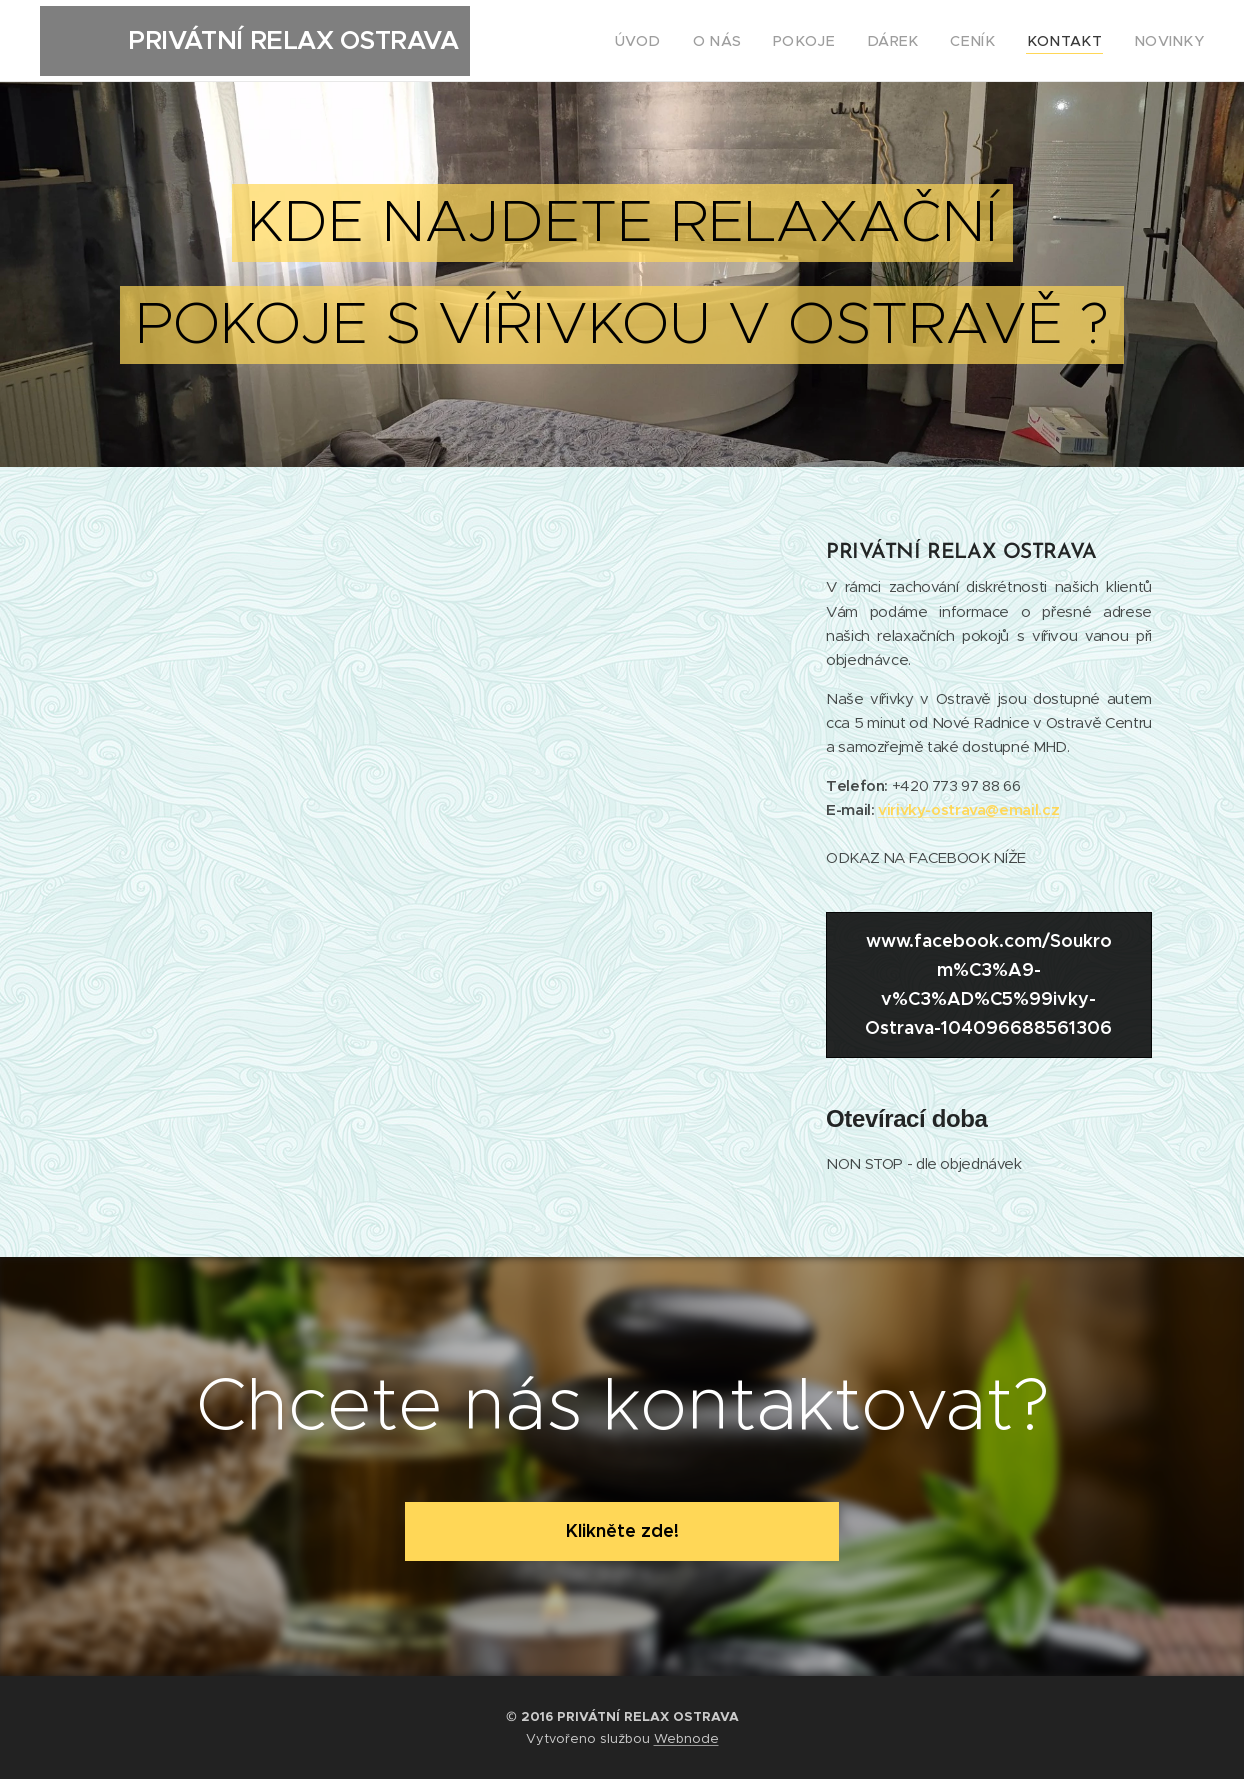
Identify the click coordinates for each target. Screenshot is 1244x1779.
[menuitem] (686, 41)
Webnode (686, 1738)
